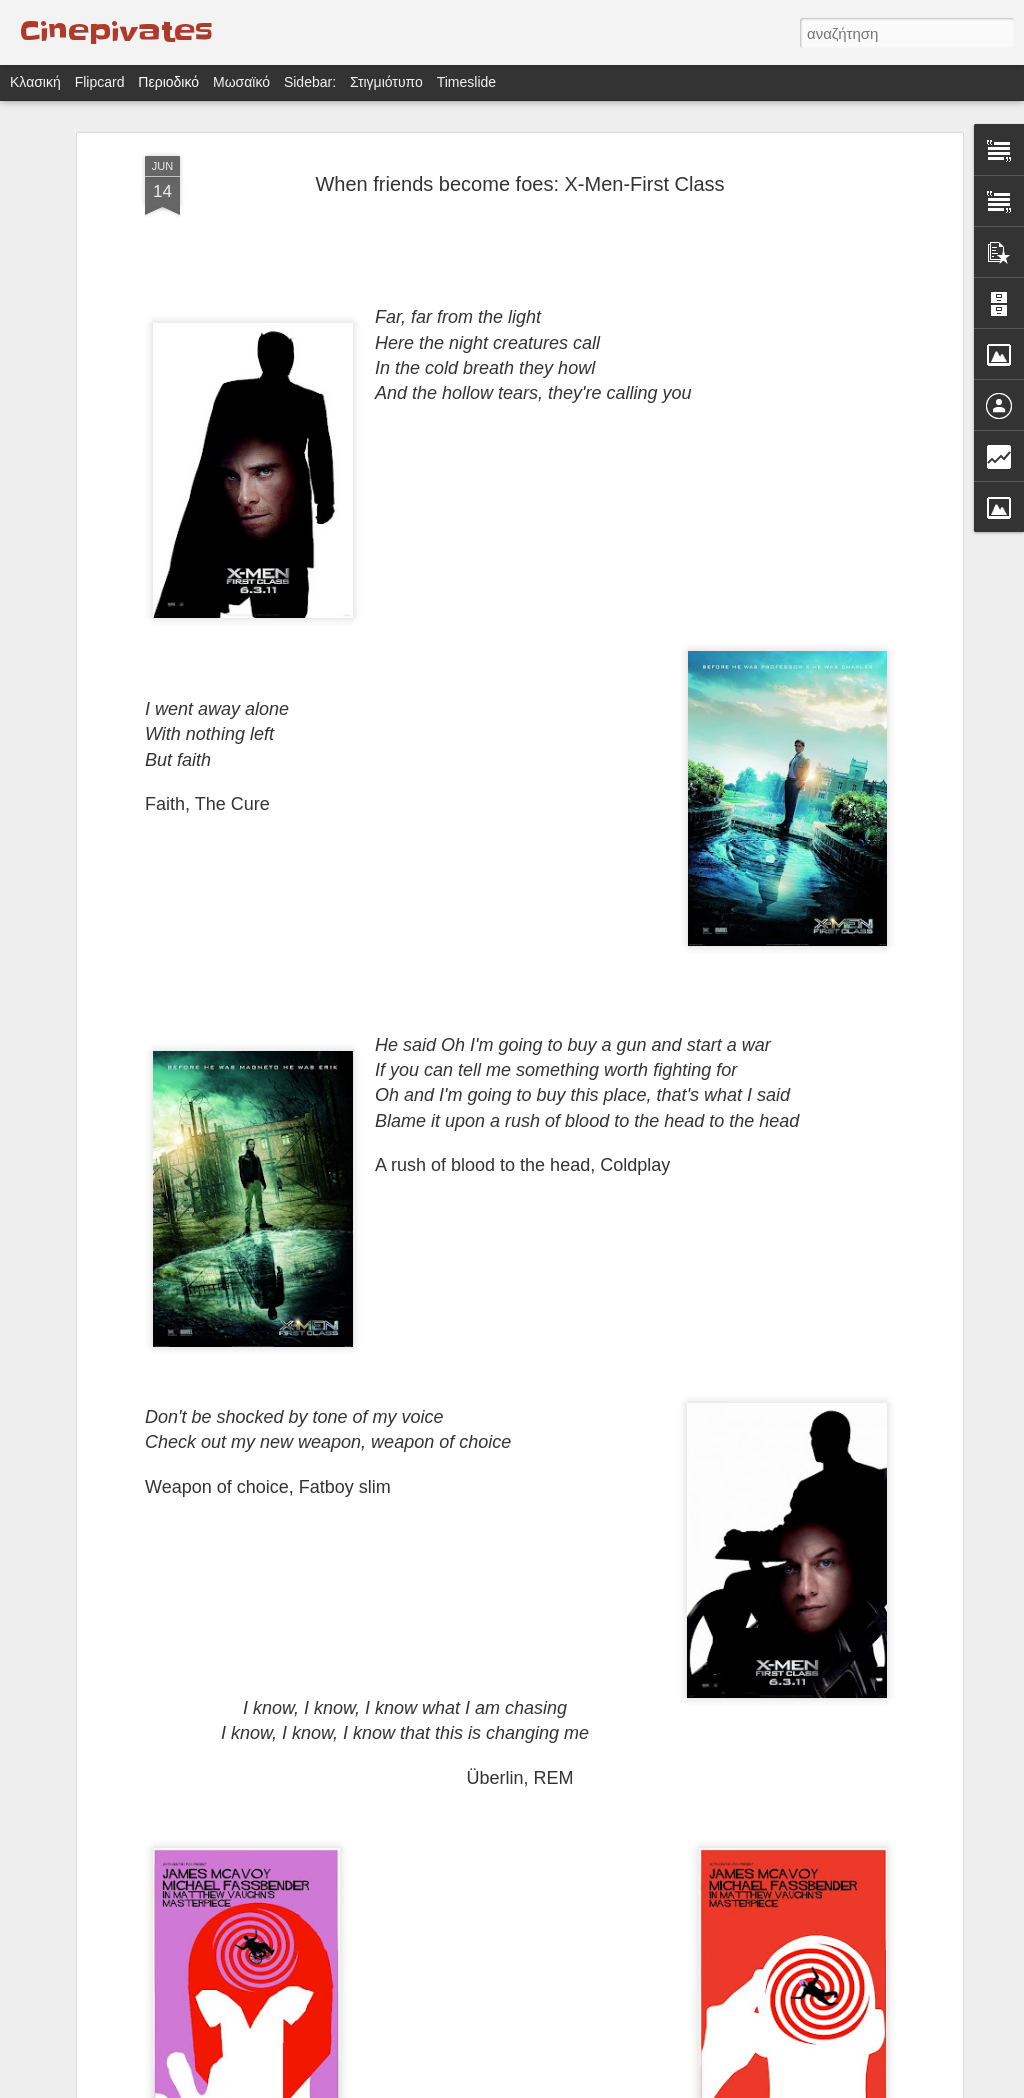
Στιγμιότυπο (386, 82)
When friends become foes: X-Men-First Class (519, 184)
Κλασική (35, 82)
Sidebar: (310, 82)
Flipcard (100, 82)
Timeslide (466, 82)
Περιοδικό (168, 82)
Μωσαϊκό (241, 82)
